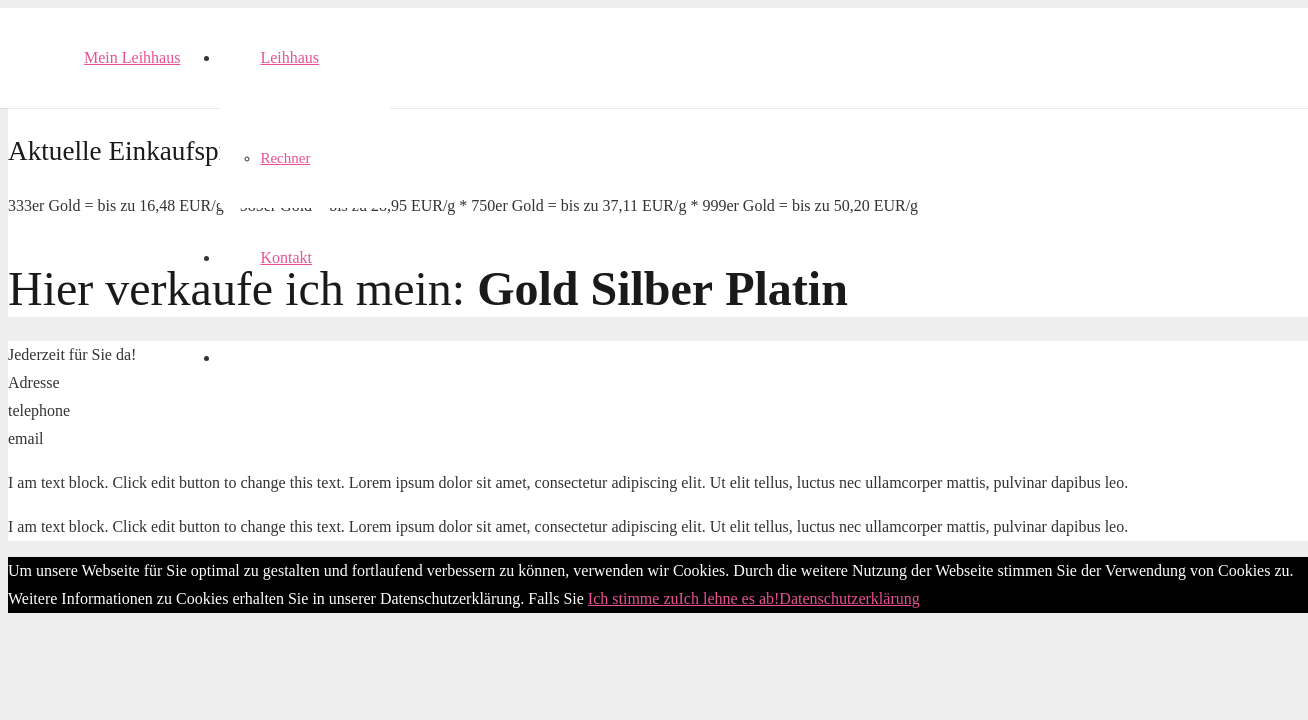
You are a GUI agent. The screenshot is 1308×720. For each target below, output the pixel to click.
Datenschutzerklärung (849, 598)
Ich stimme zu (633, 598)
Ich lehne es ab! (729, 598)
